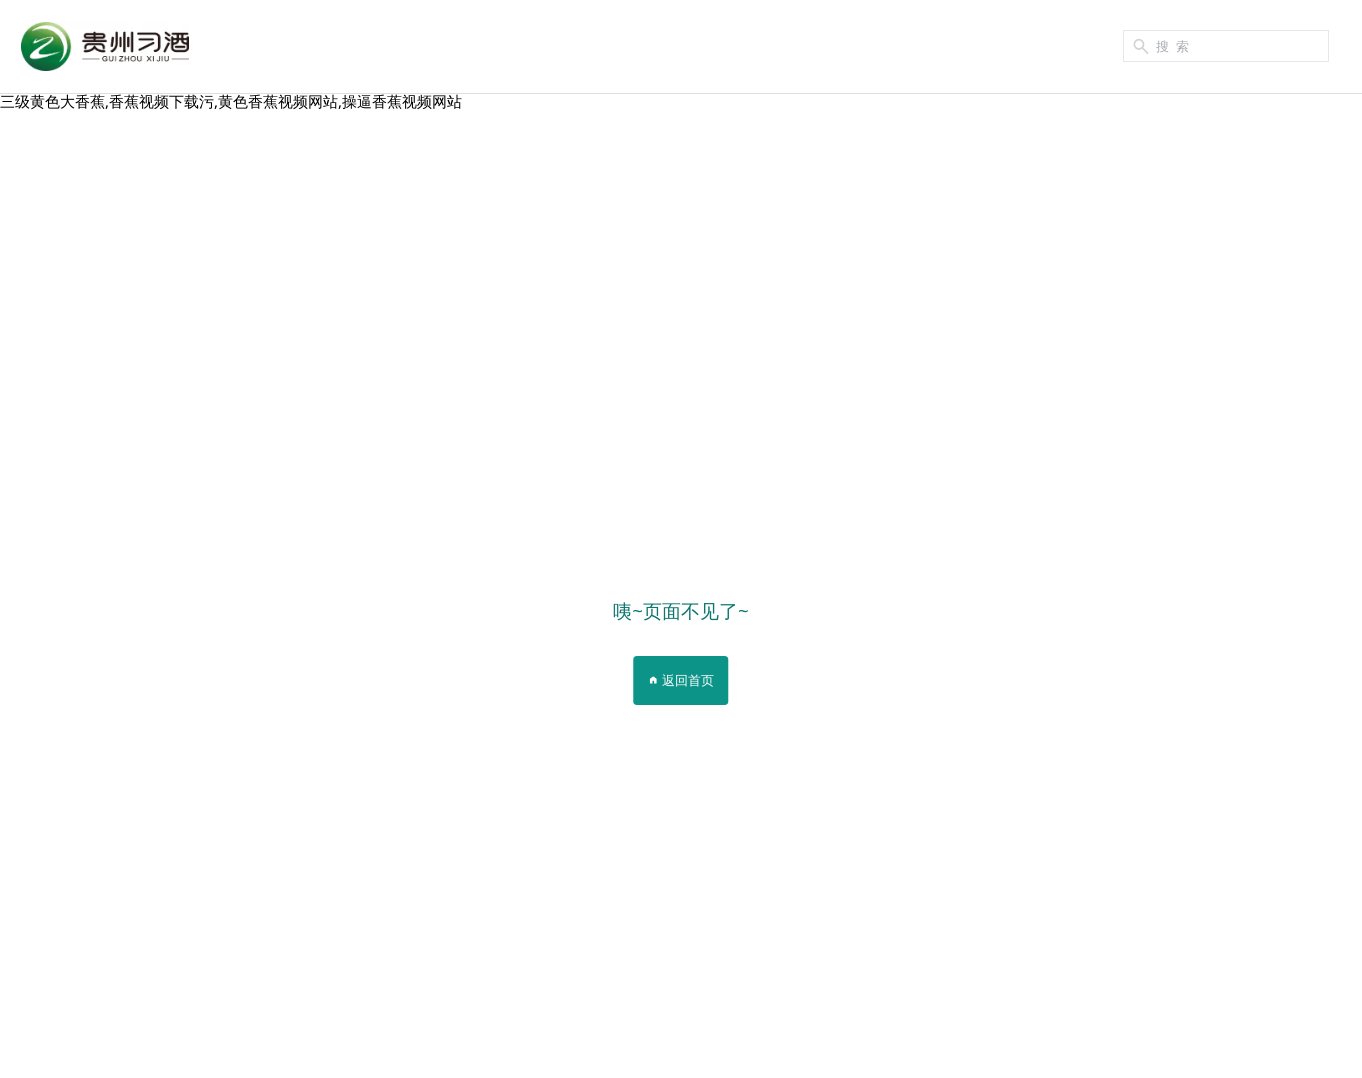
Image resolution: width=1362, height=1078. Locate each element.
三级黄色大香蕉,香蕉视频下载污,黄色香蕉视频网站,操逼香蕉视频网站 (231, 101)
